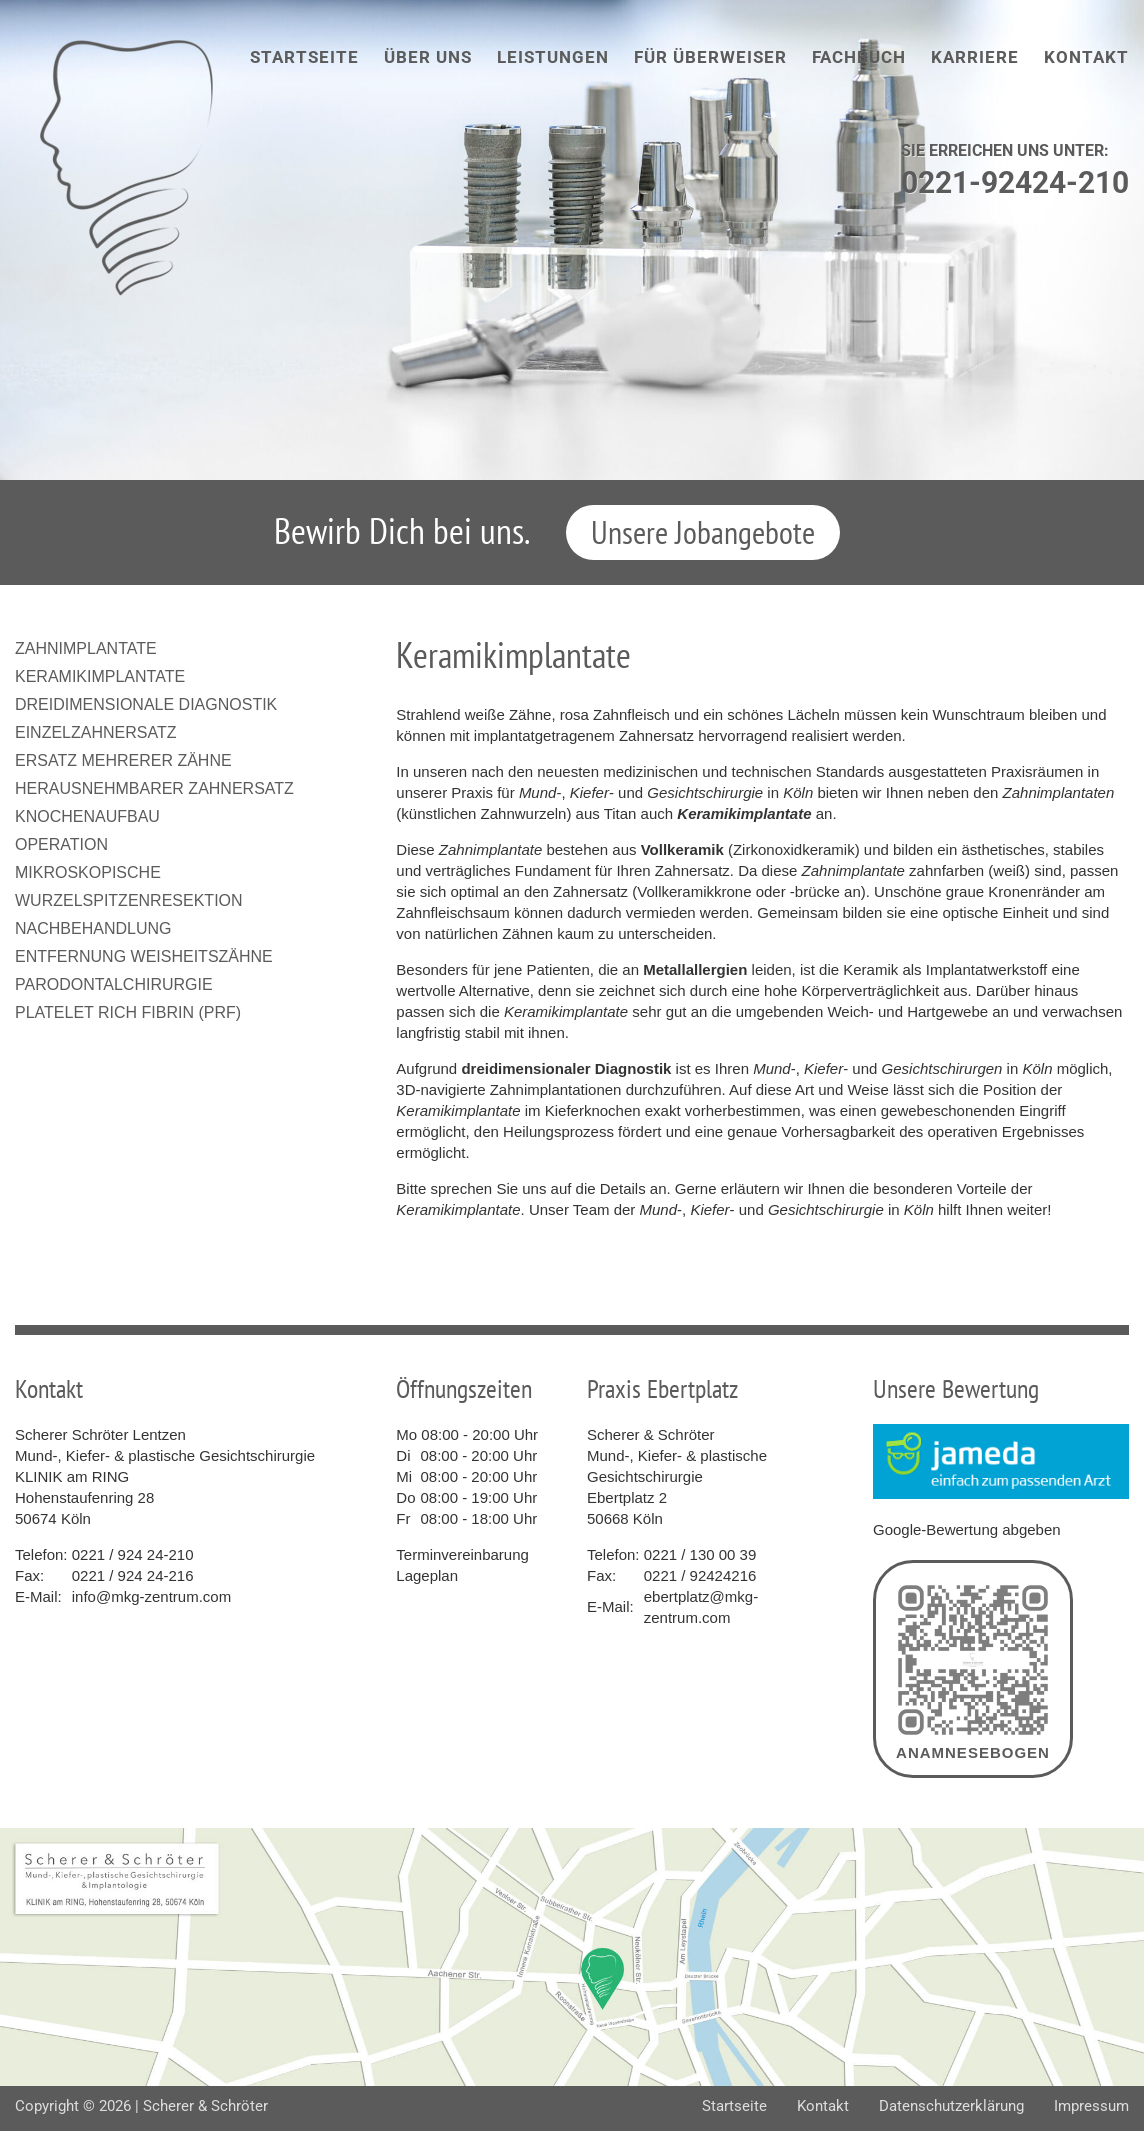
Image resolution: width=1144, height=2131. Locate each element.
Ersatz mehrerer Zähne (123, 760)
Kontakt (1086, 57)
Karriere (975, 57)
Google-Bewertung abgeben (967, 1529)
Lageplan (427, 1575)
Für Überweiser (710, 57)
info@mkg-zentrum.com (151, 1596)
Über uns (428, 57)
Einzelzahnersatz (96, 732)
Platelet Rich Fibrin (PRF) (128, 1012)
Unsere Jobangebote (703, 532)
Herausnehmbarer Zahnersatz (154, 788)
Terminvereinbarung (462, 1554)
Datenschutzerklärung (951, 2106)
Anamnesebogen (973, 1669)
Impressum (1091, 2106)
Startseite (304, 57)
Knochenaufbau (87, 816)
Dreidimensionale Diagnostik (146, 704)
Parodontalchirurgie (114, 984)
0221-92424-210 (1015, 182)
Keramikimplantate (100, 676)
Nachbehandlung (93, 928)
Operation (61, 844)
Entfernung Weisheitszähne (144, 956)
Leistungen (553, 57)
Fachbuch (859, 57)
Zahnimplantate (86, 648)
